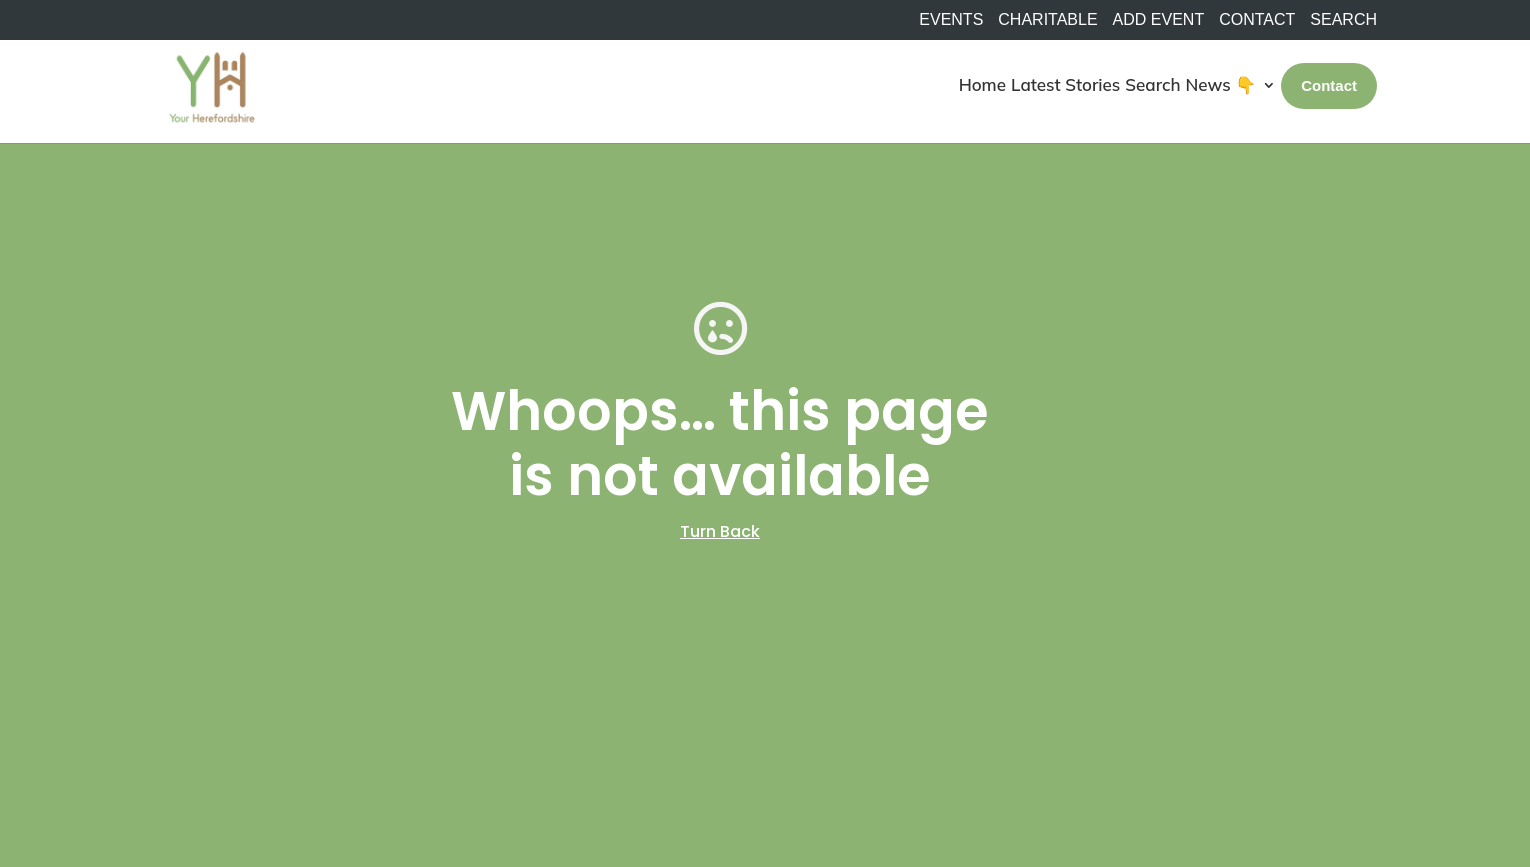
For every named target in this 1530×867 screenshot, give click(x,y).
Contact (1257, 20)
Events (951, 20)
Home (982, 84)
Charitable (1047, 20)
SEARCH (1343, 20)
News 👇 (1221, 84)
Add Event (1159, 20)
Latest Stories (1065, 84)
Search (1152, 84)
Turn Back (720, 531)
